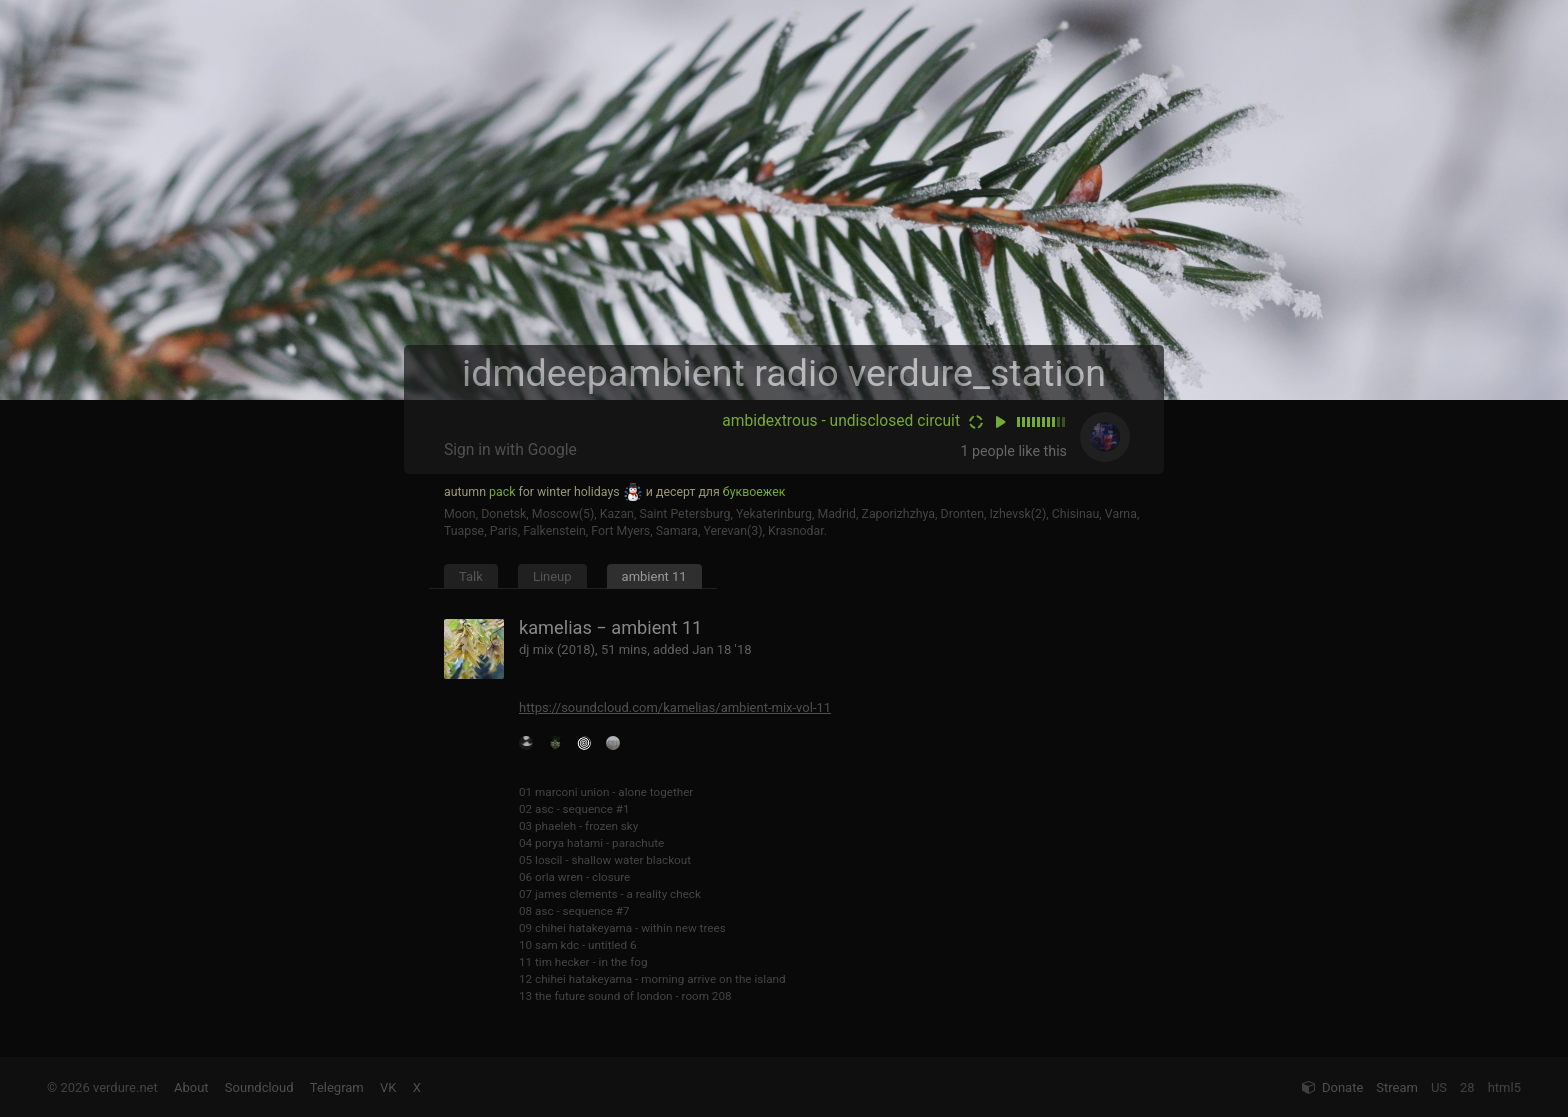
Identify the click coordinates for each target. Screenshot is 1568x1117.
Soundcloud (259, 1087)
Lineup (552, 576)
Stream (1397, 1087)
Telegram (337, 1087)
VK (388, 1087)
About (191, 1087)
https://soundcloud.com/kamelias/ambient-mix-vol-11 (675, 707)
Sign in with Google (510, 450)
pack (502, 492)
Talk (471, 576)
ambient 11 (654, 576)
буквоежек (754, 492)
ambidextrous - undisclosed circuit (841, 421)
